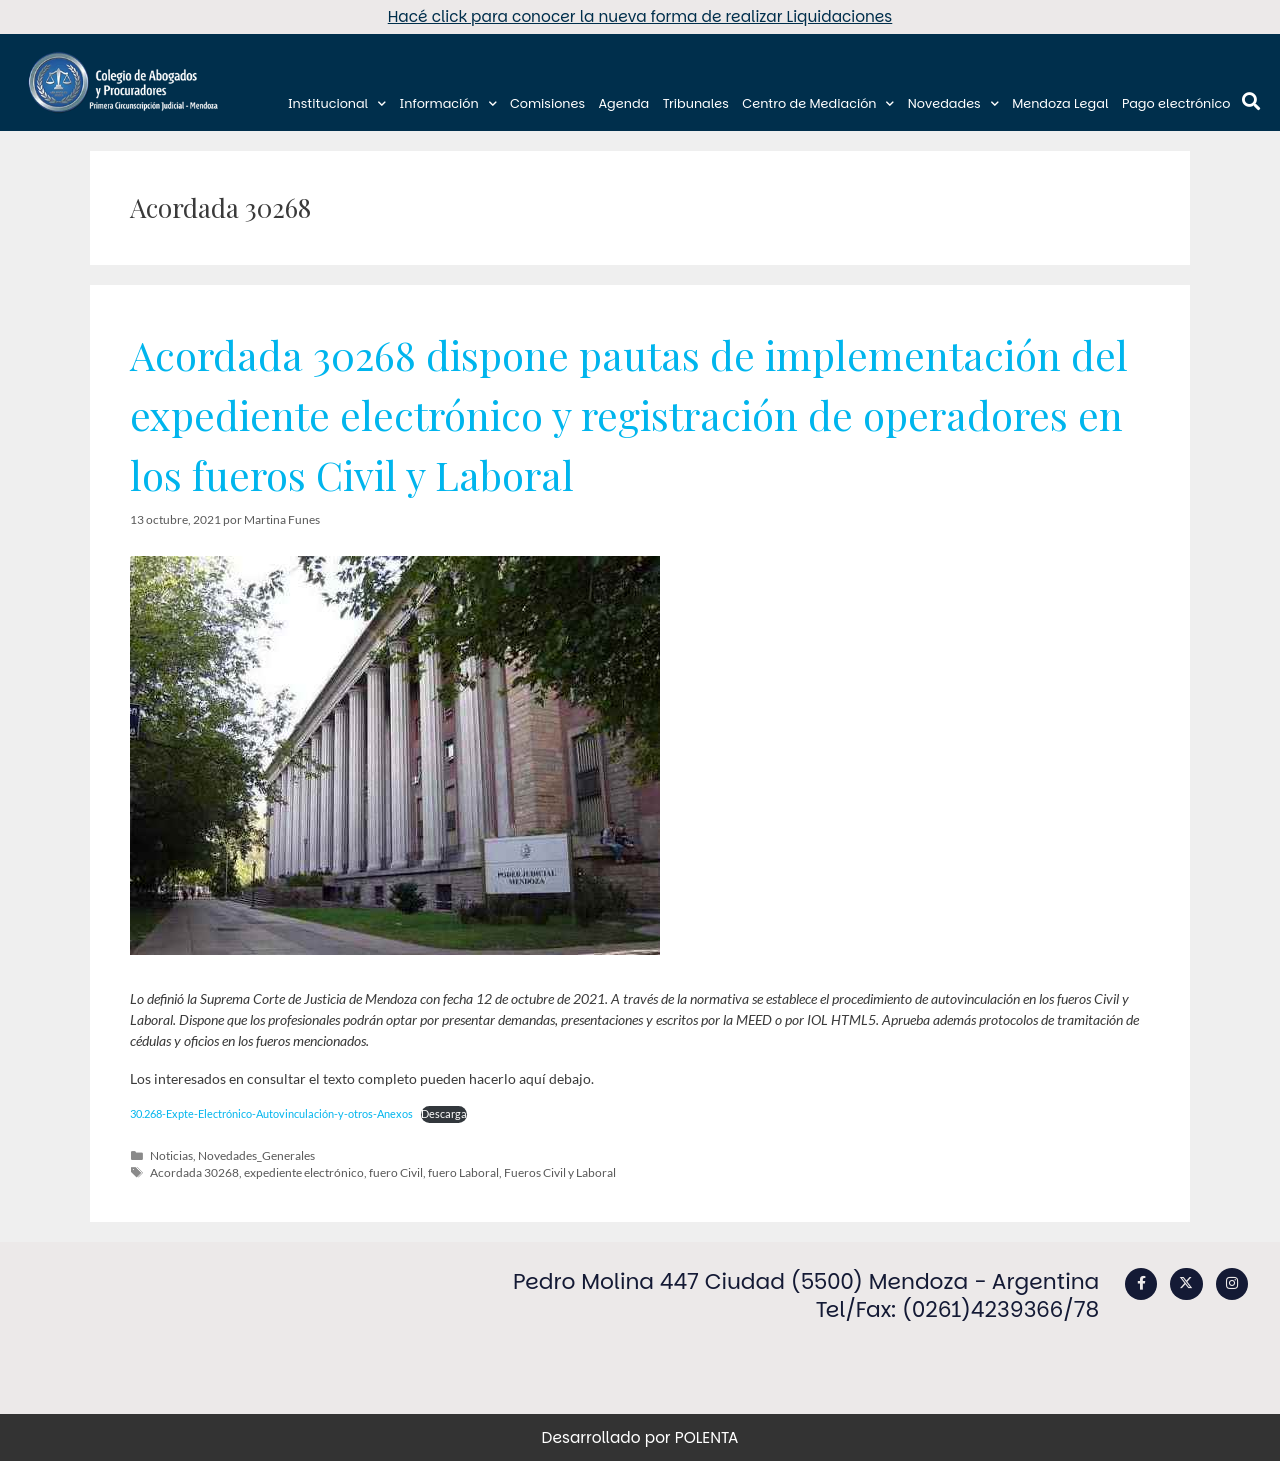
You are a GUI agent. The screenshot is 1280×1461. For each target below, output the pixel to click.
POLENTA (707, 1437)
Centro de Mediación (818, 104)
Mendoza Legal (1060, 103)
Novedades (953, 104)
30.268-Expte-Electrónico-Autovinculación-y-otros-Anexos (271, 1113)
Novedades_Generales (256, 1155)
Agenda (623, 103)
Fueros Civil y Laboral (560, 1172)
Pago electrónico (1176, 103)
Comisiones (547, 103)
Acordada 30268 (194, 1172)
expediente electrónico (304, 1172)
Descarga (444, 1113)
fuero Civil (396, 1172)
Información (448, 104)
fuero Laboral (463, 1172)
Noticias (171, 1155)
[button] (1250, 101)
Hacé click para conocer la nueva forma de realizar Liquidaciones (640, 16)
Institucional (337, 104)
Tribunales (696, 103)
